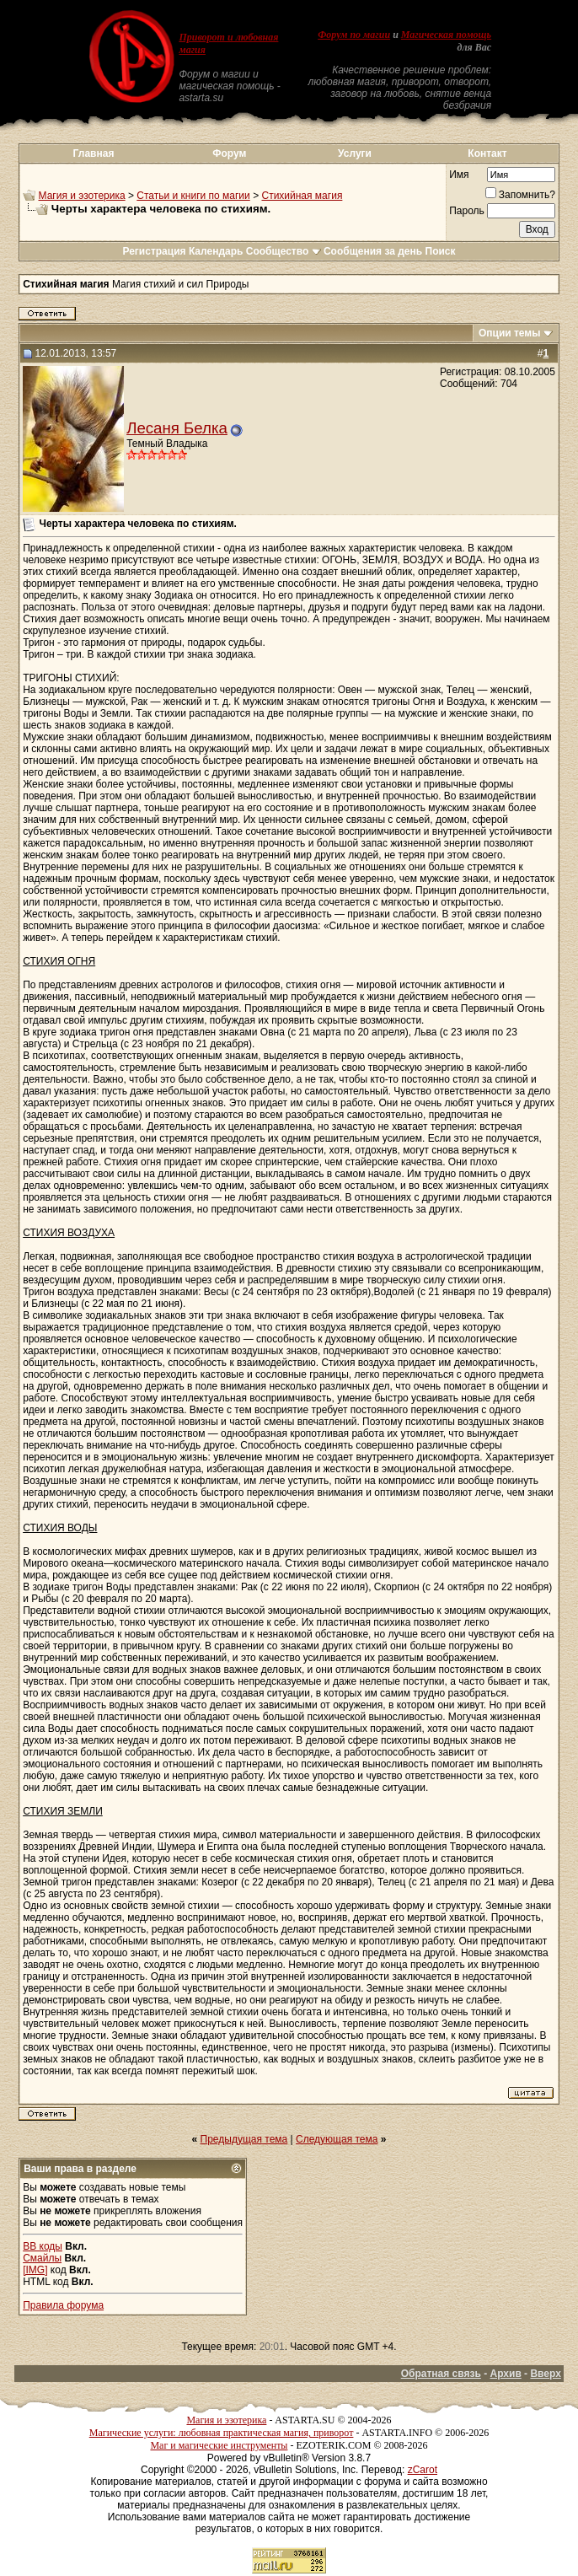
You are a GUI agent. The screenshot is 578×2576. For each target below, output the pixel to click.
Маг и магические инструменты (218, 2445)
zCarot (422, 2470)
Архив (506, 2374)
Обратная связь (441, 2374)
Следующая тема (336, 2139)
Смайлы (42, 2258)
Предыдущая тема (244, 2139)
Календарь (216, 251)
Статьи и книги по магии (192, 196)
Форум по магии (354, 34)
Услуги (355, 153)
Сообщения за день (373, 251)
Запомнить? (520, 195)
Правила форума (63, 2305)
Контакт (487, 153)
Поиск (440, 251)
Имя (458, 174)
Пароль (466, 211)
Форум (229, 153)
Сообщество (283, 251)
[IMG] (35, 2270)
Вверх (545, 2374)
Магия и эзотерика (82, 196)
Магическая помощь (446, 34)
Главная (94, 153)
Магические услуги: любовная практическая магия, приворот (221, 2433)
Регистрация (153, 251)
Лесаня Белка (176, 428)
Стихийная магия (301, 196)
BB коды (42, 2246)
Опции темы (510, 333)
